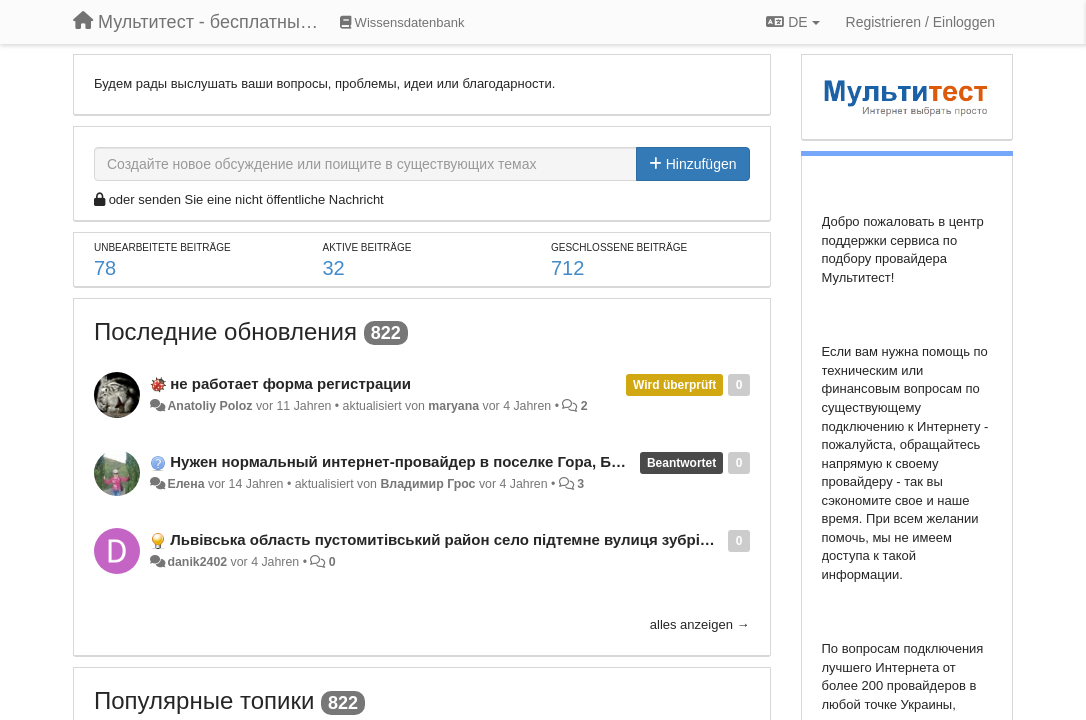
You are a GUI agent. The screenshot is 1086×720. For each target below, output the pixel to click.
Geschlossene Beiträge (619, 247)
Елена (185, 484)
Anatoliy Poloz (209, 406)
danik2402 (197, 562)
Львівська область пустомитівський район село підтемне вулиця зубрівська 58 (466, 539)
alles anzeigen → (700, 624)
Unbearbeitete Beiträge (162, 247)
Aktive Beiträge (367, 247)
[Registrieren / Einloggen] (920, 22)
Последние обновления (225, 331)
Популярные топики (204, 700)
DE (792, 22)
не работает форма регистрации (290, 383)
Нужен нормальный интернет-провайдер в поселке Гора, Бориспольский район (468, 461)
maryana (453, 406)
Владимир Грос (427, 484)
